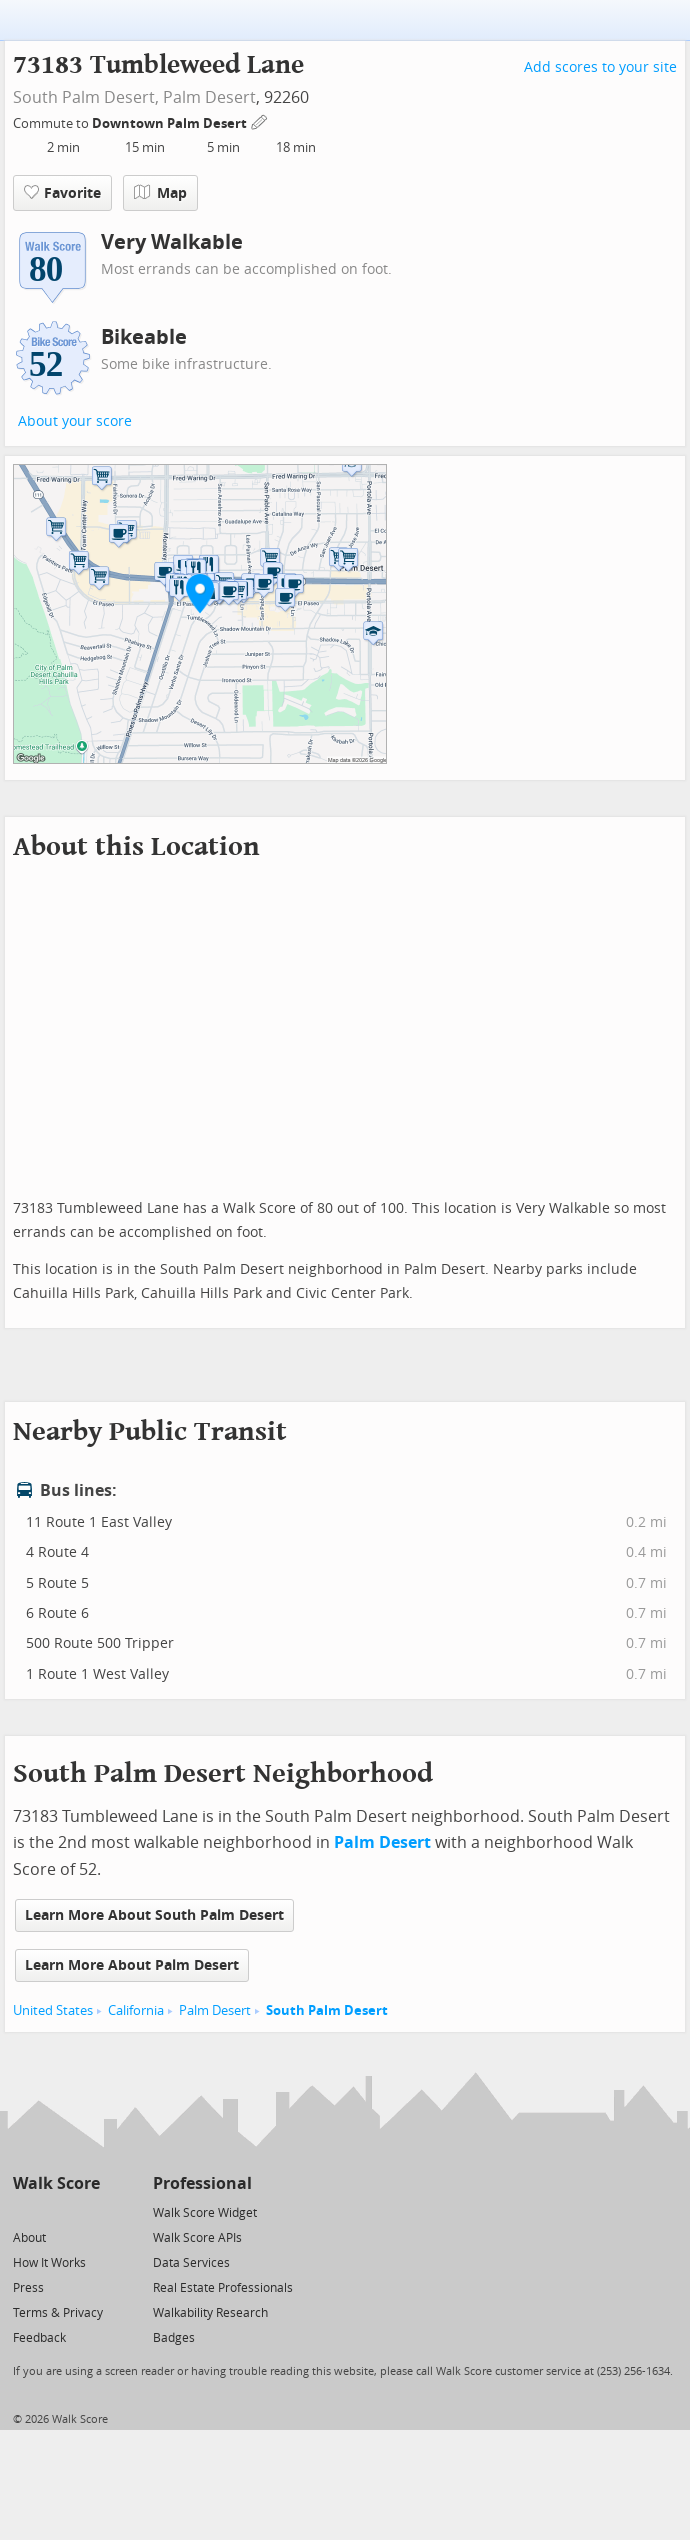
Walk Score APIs (197, 2238)
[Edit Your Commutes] (260, 120)
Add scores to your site (600, 67)
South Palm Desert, (86, 97)
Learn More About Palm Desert (132, 1965)
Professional (202, 2183)
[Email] (86, 2211)
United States (53, 2010)
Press (28, 2288)
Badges (174, 2338)
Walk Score (56, 2183)
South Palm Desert (327, 2010)
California (136, 2010)
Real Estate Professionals (223, 2288)
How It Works (49, 2263)
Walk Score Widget (205, 2213)
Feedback (39, 2338)
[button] (200, 593)
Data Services (191, 2263)
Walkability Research (210, 2313)
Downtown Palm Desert (171, 123)
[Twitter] (24, 2211)
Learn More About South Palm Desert (154, 1915)
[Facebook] (55, 2211)
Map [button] (160, 193)
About (29, 2238)
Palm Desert (209, 97)
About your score (75, 421)
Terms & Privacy (58, 2313)
